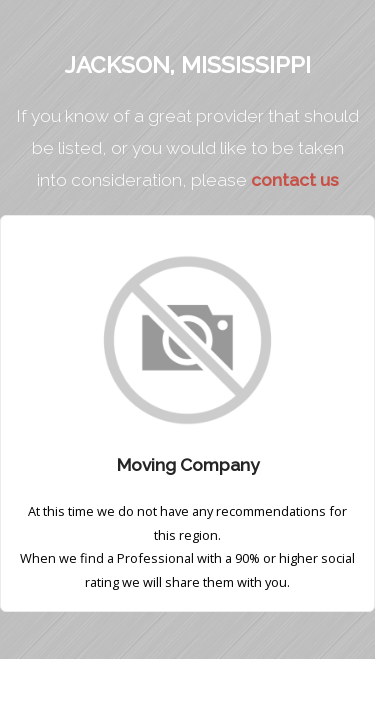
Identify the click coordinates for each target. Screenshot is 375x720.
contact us (295, 180)
